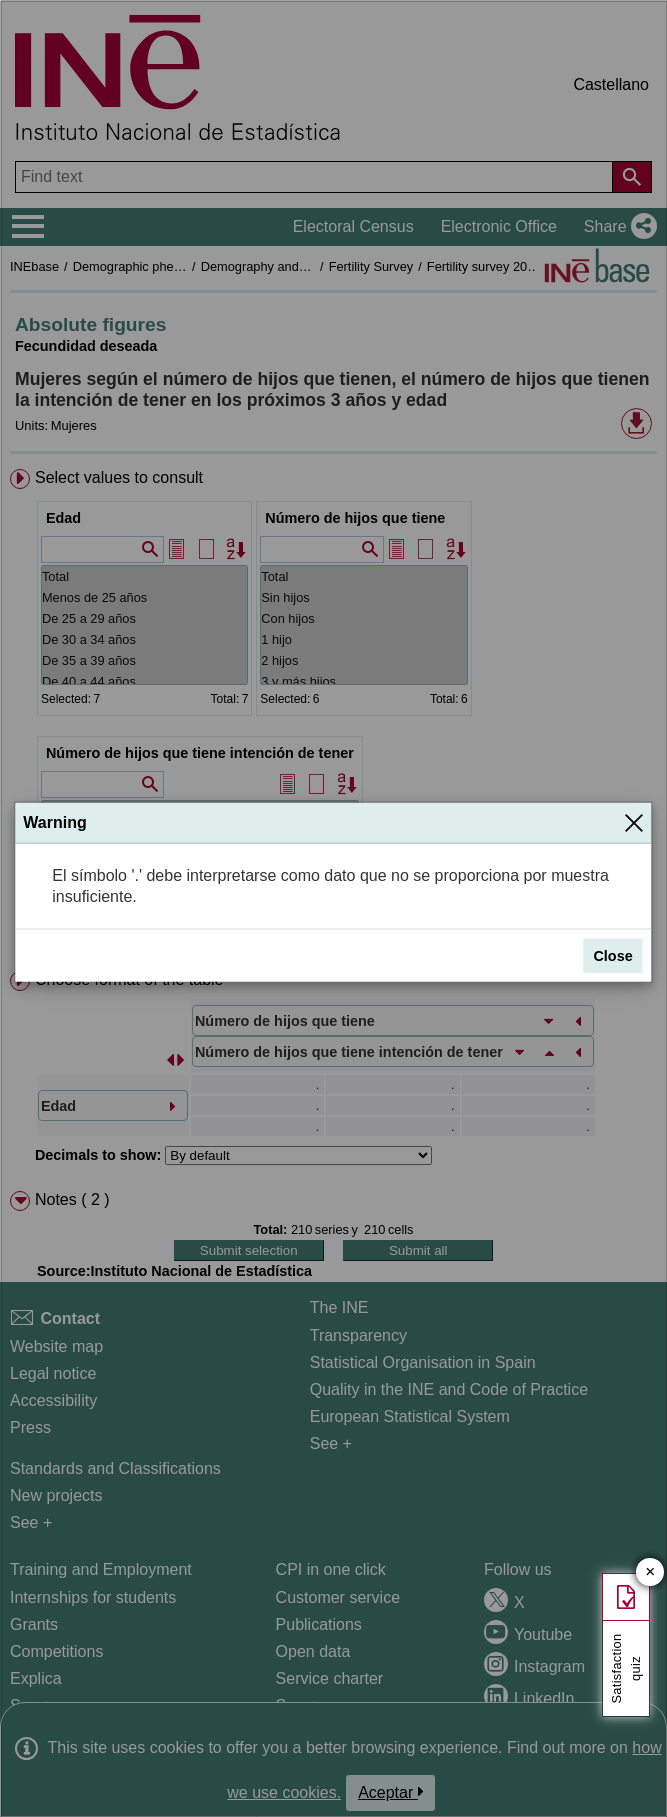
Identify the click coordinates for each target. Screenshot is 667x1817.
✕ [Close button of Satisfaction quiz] (650, 1572)
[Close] (634, 823)
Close (612, 956)
